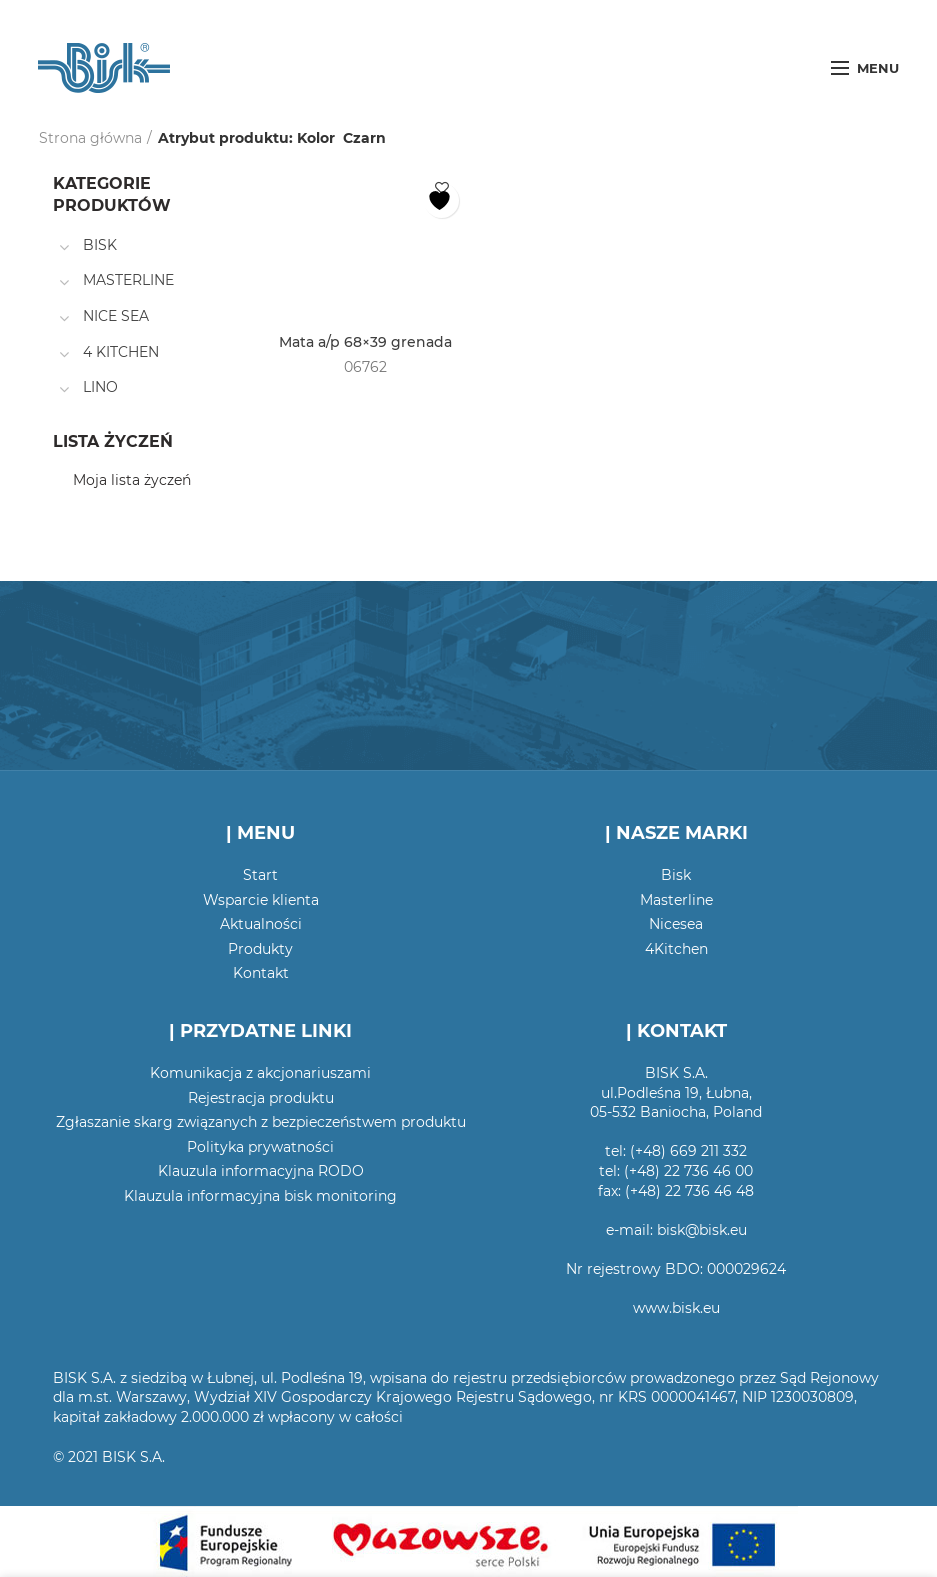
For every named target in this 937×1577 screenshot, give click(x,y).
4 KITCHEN (121, 352)
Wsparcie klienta (261, 900)
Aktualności (261, 924)
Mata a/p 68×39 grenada (365, 342)
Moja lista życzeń (132, 480)
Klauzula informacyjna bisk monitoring (260, 1196)
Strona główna (90, 138)
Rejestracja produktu (261, 1098)
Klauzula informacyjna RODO (261, 1171)
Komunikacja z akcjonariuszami (260, 1073)
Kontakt (261, 973)
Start (260, 875)
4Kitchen (676, 949)
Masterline (676, 900)
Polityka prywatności (260, 1147)
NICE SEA (116, 316)
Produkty (260, 949)
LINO (100, 387)
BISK (100, 245)
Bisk (676, 875)
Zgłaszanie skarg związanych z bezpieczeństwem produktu (261, 1122)
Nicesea (676, 924)
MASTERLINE (128, 280)
